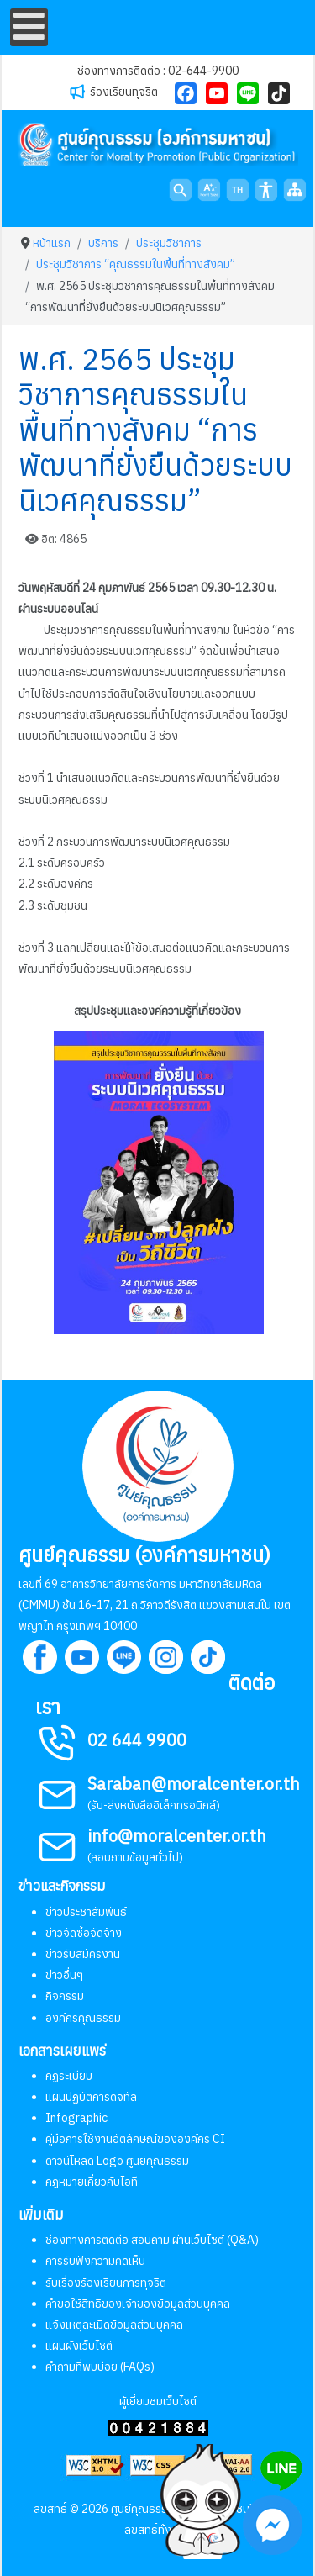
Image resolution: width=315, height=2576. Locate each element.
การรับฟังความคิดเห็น (95, 2260)
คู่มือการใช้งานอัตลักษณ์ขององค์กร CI (135, 2138)
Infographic (76, 2117)
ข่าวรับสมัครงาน (82, 1953)
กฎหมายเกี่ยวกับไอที (91, 2181)
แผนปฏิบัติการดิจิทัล (91, 2096)
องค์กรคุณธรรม (83, 2017)
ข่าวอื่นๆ (64, 1974)
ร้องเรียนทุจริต (124, 91)
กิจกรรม (64, 1995)
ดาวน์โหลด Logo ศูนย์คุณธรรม (117, 2160)
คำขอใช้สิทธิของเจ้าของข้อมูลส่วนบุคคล (137, 2303)
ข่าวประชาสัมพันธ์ (86, 1911)
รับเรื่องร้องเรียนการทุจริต (105, 2282)
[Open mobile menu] (29, 27)
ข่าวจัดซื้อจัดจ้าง (83, 1932)
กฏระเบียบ (68, 2075)
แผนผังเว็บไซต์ (79, 2345)
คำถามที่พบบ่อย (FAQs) (100, 2366)
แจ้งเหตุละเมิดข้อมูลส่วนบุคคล (114, 2324)
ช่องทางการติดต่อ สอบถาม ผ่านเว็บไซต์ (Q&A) (152, 2239)
